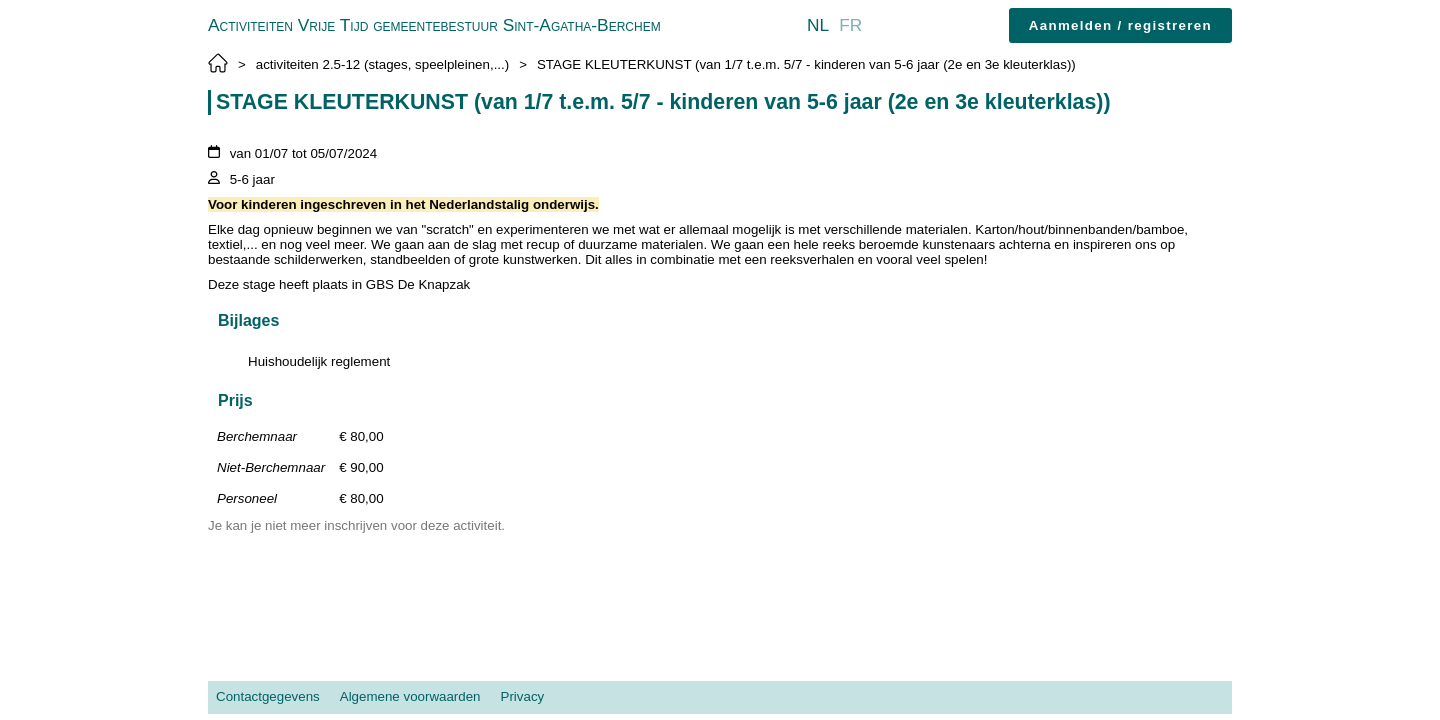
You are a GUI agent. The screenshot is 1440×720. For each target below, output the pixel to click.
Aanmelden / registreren (1120, 25)
